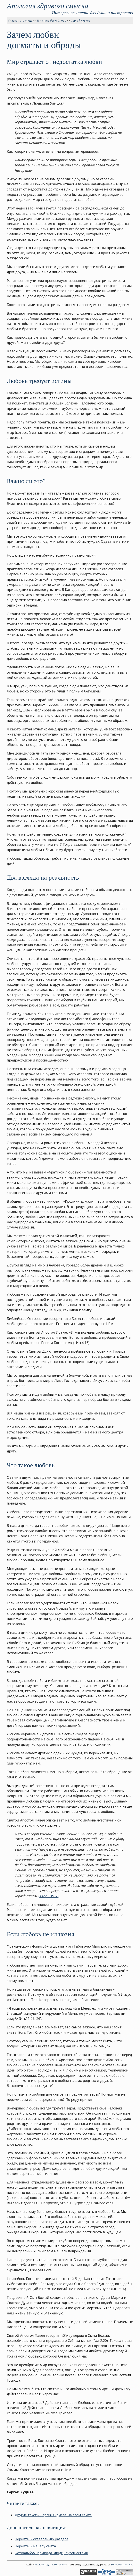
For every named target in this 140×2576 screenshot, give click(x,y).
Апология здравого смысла (47, 5)
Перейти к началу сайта (35, 2546)
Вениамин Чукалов (122, 2564)
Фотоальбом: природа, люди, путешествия (51, 2553)
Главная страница (20, 20)
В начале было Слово (51, 20)
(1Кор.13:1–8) (48, 1896)
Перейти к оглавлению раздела (41, 2539)
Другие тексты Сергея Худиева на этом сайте (53, 2515)
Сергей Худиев (80, 20)
